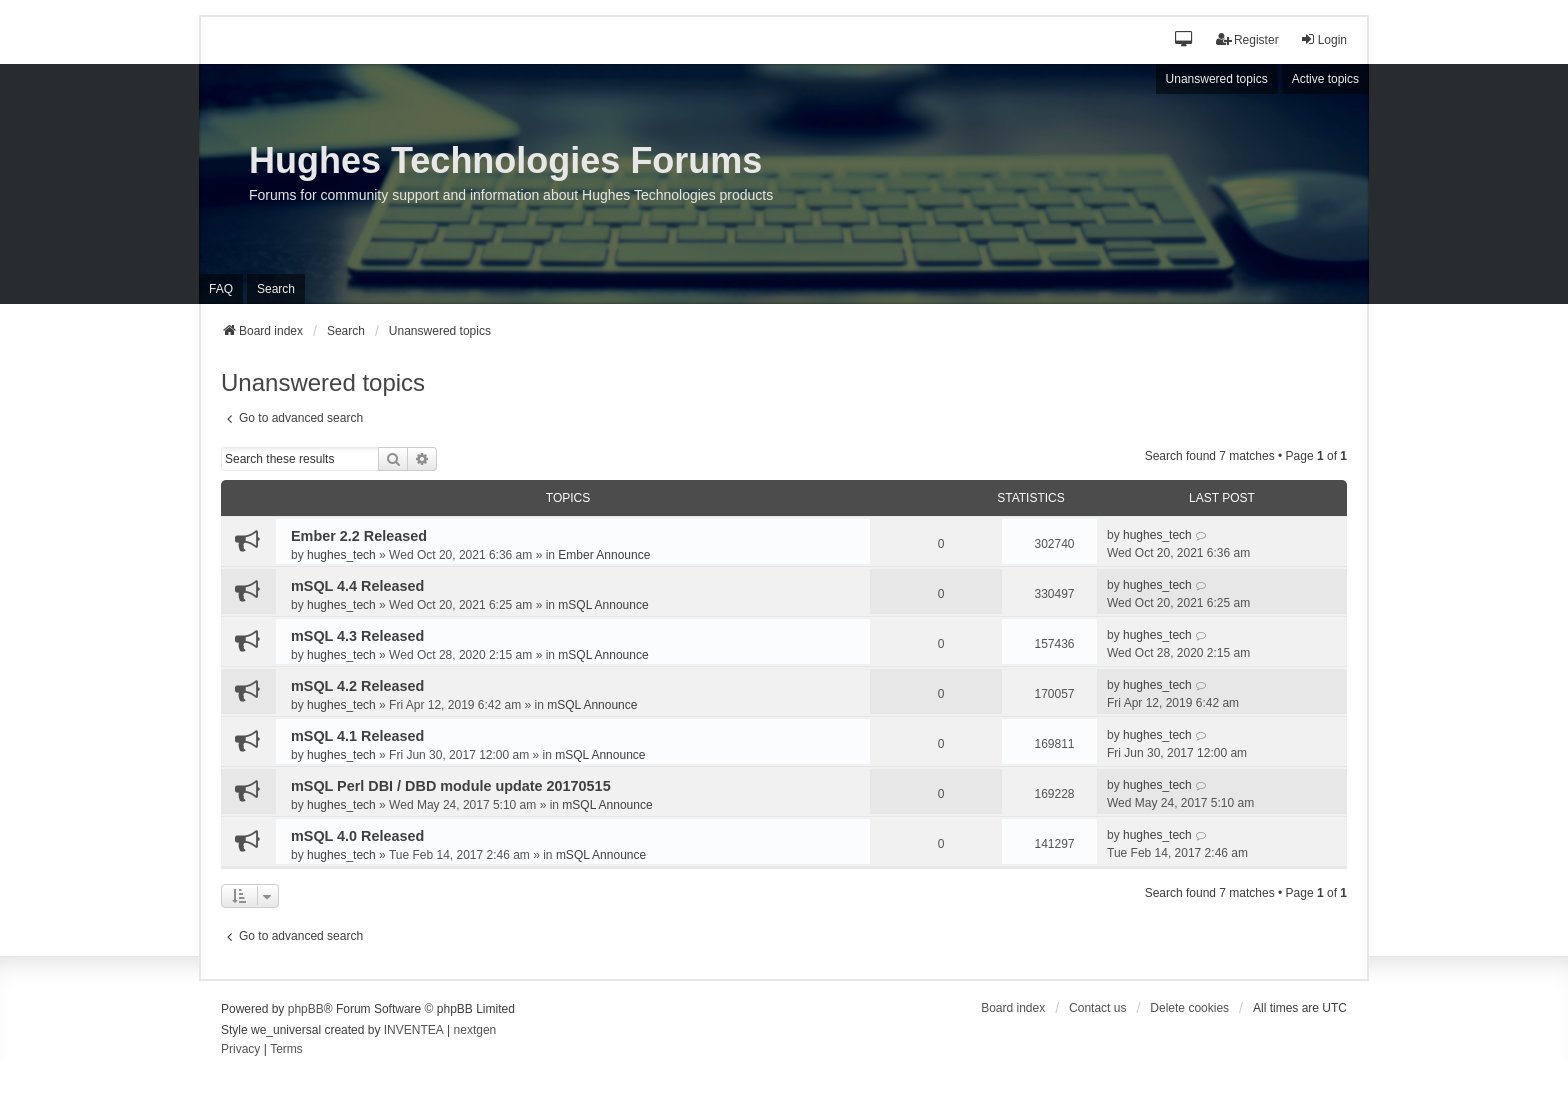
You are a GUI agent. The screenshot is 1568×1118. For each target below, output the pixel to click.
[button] (1184, 40)
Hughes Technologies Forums (505, 160)
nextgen (475, 1030)
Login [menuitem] (1323, 39)
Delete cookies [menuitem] (1189, 1008)
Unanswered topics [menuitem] (1217, 79)
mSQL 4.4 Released (357, 586)
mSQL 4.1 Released (357, 736)
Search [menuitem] (276, 289)
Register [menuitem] (1247, 39)
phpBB (306, 1009)
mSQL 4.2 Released (357, 686)
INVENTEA (414, 1030)
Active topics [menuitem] (1325, 79)
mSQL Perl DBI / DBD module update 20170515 (451, 786)
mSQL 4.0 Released (357, 836)
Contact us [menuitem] (1097, 1008)
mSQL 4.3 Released (357, 636)
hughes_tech (341, 555)
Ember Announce (604, 555)
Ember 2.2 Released (359, 536)
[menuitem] (240, 1050)
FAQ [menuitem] (221, 289)
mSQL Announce (603, 605)
